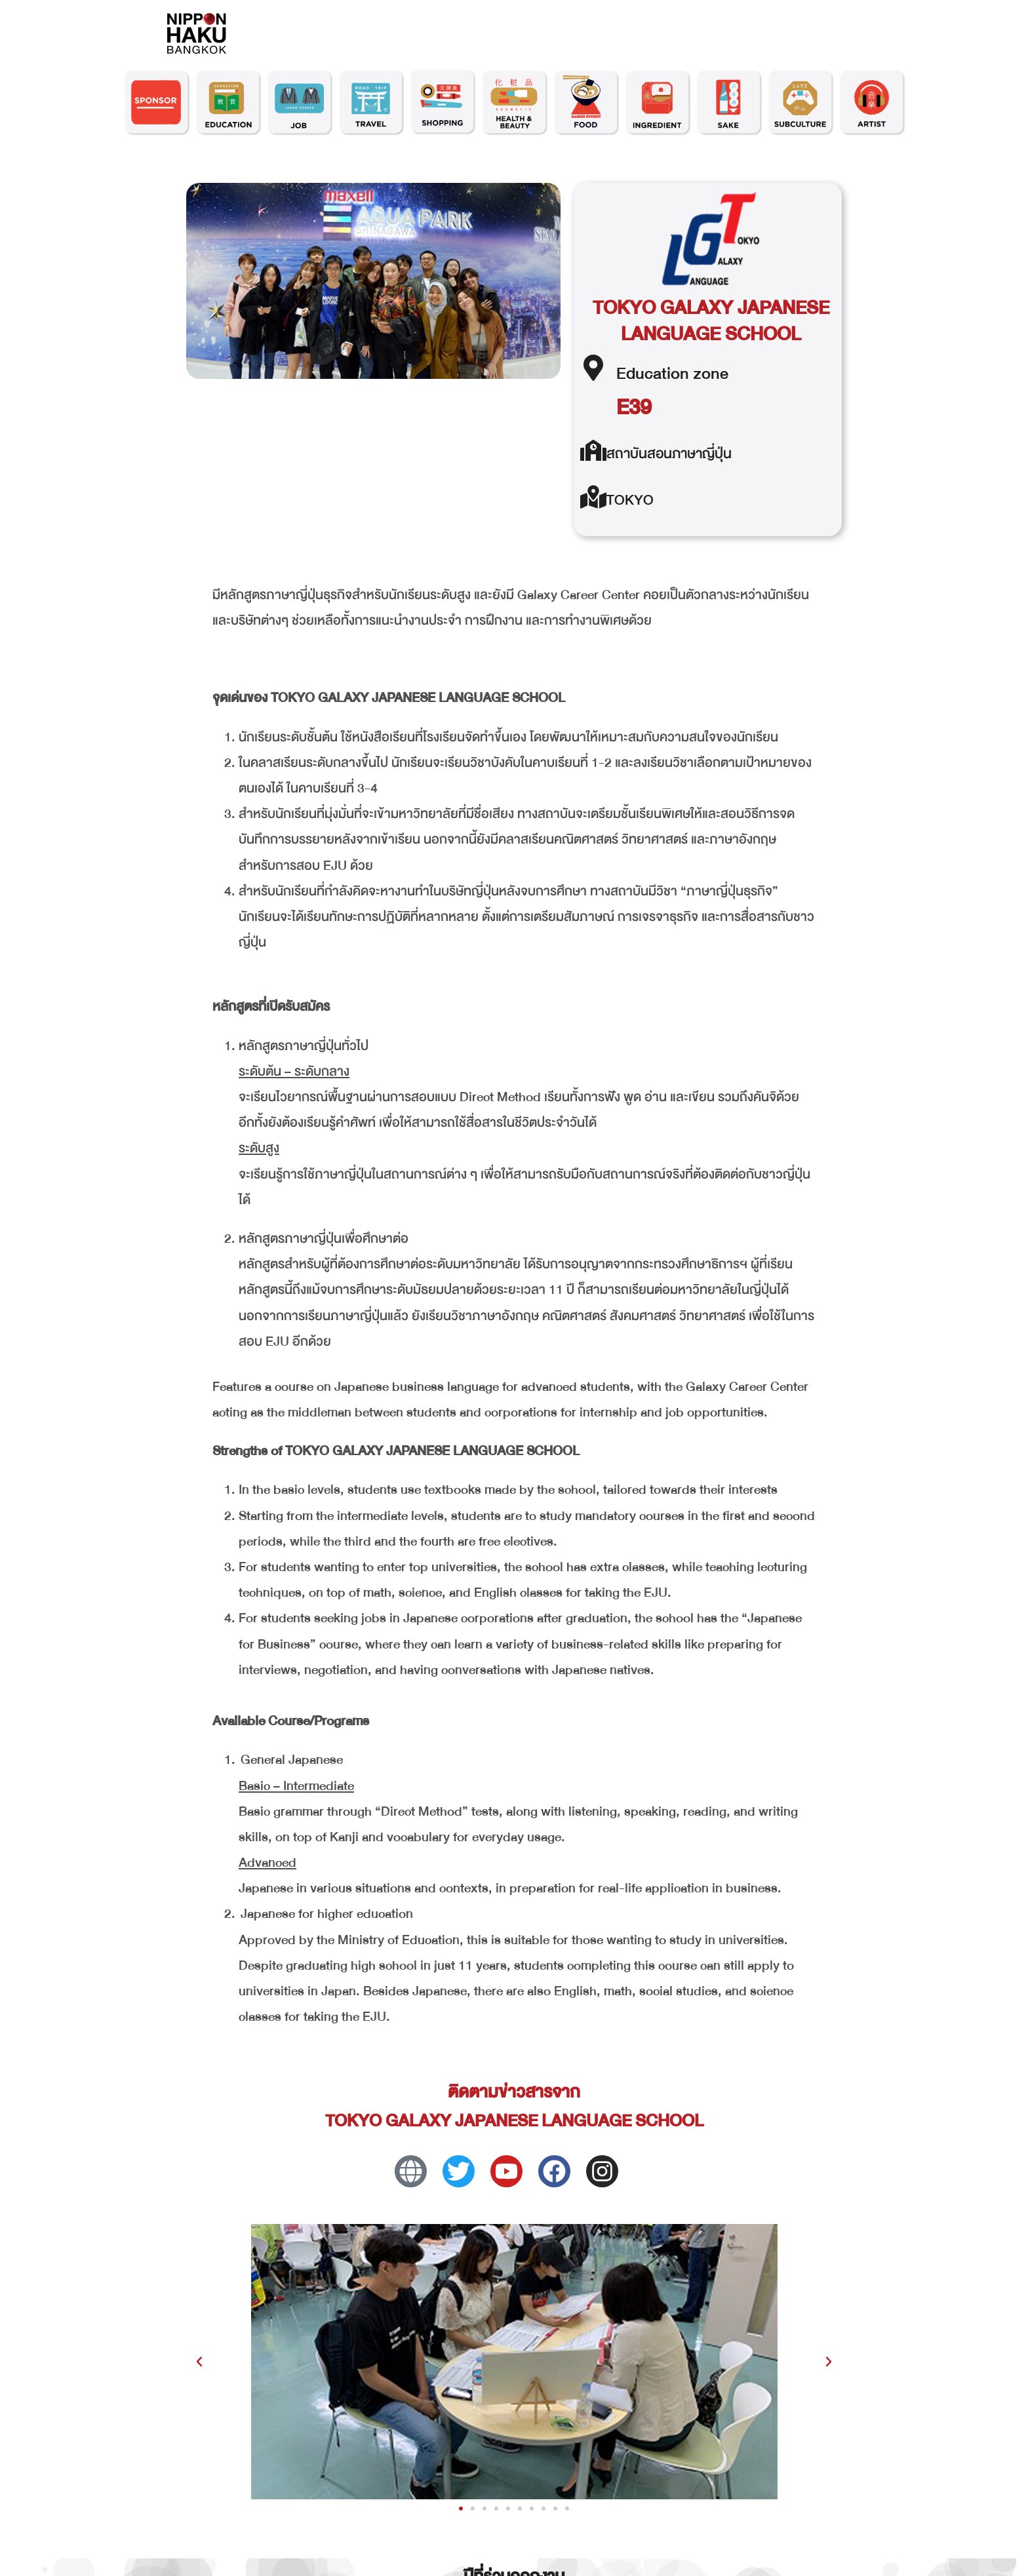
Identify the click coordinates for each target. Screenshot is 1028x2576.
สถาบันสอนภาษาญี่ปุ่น (669, 454)
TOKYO (630, 500)
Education (652, 373)
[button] (199, 2361)
